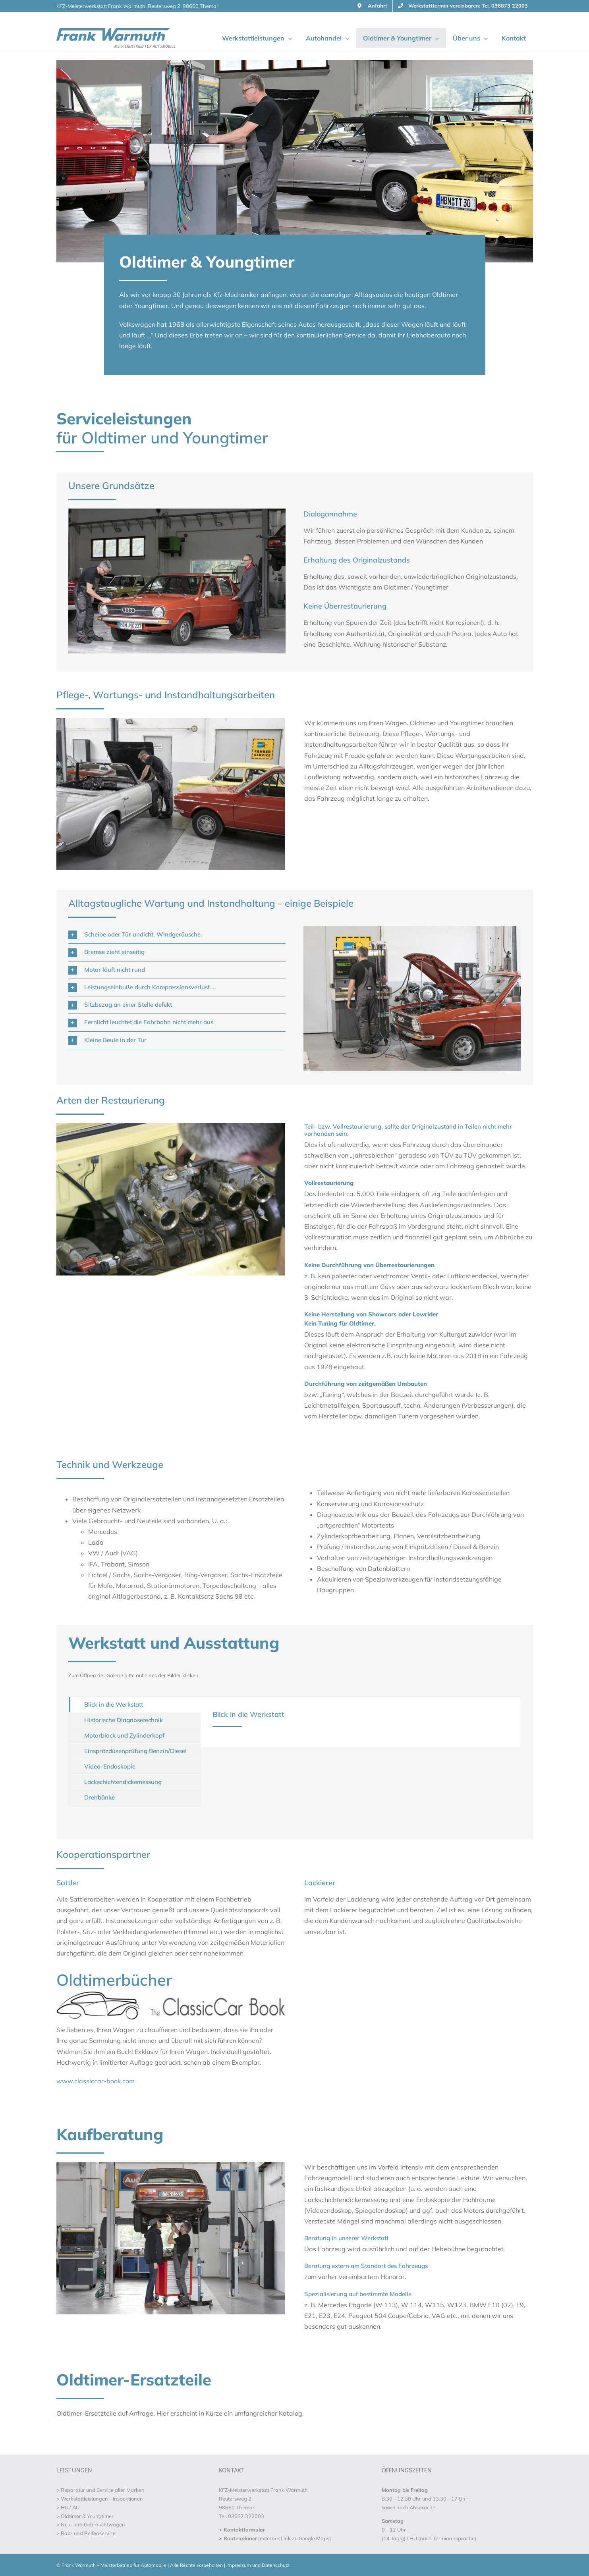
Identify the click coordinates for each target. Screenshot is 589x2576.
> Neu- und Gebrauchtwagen (90, 2524)
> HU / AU (67, 2507)
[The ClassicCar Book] (170, 1994)
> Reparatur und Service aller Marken (100, 2490)
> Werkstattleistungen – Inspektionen (99, 2498)
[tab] (135, 1704)
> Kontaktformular (242, 2529)
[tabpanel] (360, 1722)
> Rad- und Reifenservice (86, 2533)
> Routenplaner (238, 2538)
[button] (177, 934)
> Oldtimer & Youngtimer (85, 2516)
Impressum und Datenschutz (258, 2565)
